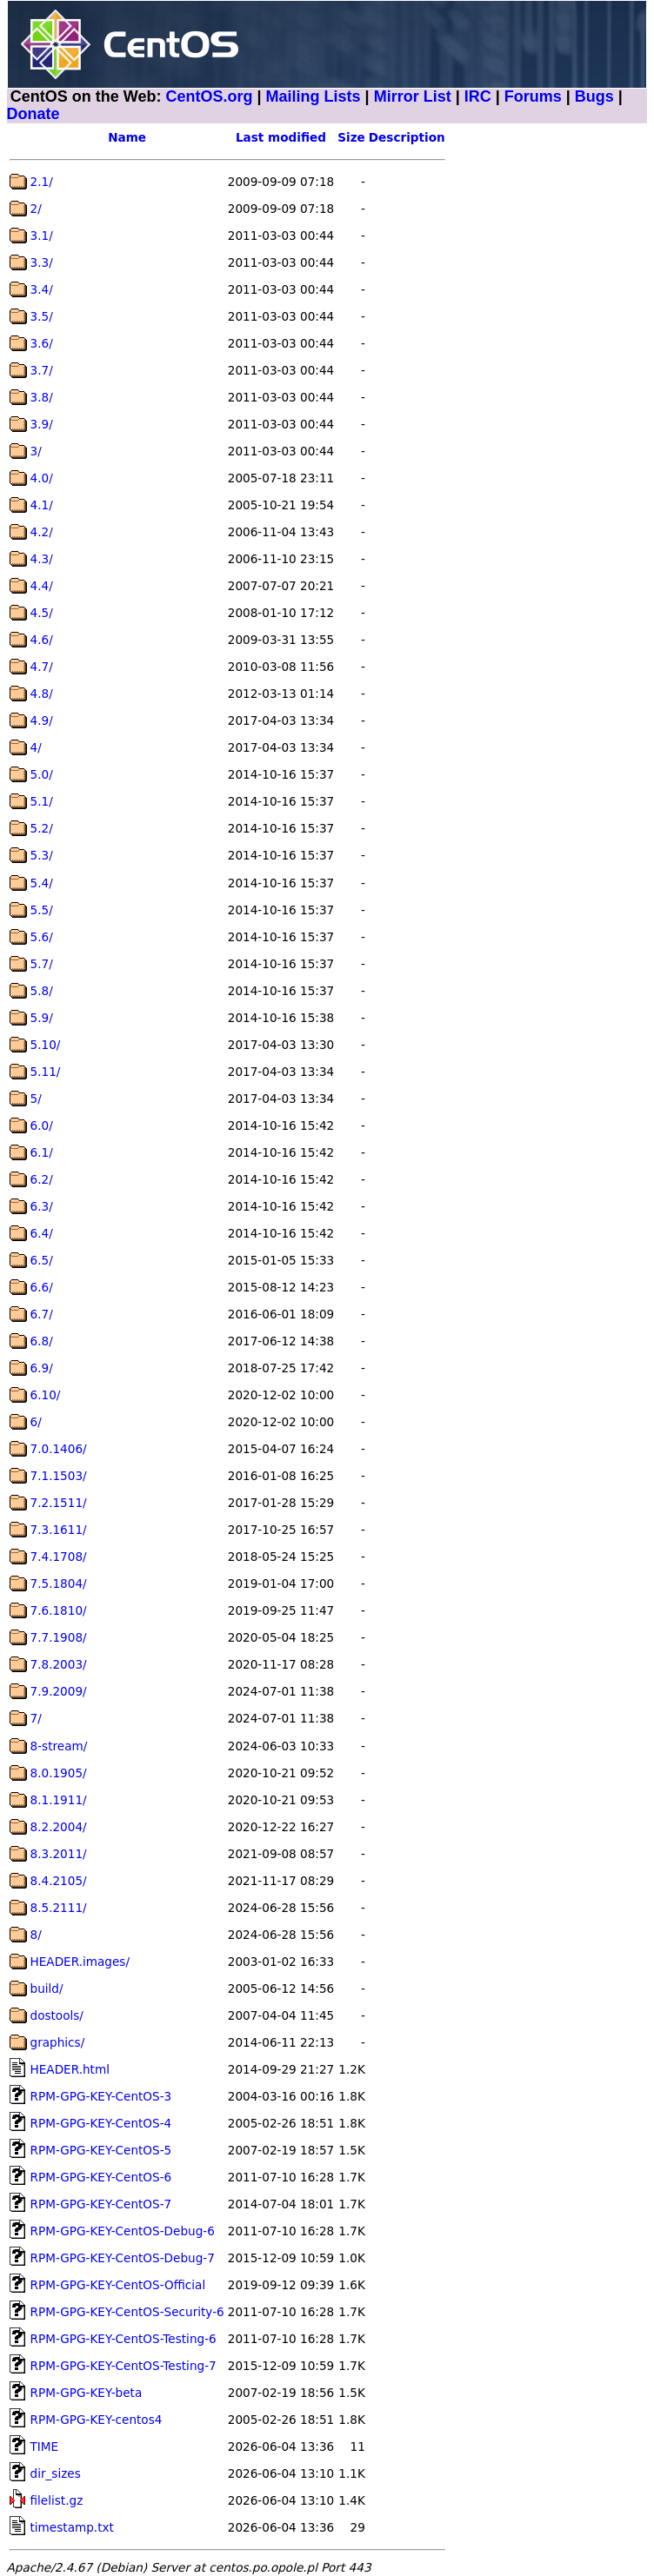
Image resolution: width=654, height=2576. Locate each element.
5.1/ (41, 801)
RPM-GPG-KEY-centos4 (96, 2420)
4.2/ (41, 532)
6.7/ (41, 1314)
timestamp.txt (72, 2527)
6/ (36, 1422)
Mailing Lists (313, 96)
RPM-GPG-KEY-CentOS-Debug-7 (122, 2258)
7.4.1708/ (58, 1557)
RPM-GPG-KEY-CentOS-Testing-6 (123, 2339)
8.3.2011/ (58, 1854)
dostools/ (56, 2015)
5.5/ (41, 910)
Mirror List (412, 96)
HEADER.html (70, 2069)
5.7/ (41, 964)
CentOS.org (209, 96)
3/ (36, 451)
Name (127, 137)
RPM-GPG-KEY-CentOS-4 (101, 2123)
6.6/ (41, 1287)
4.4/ (41, 586)
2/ (36, 209)
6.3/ (41, 1206)
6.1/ (41, 1152)
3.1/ (41, 235)
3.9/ (41, 424)
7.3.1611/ (58, 1530)
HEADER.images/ (80, 1962)
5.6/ (41, 937)
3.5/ (41, 316)
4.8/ (41, 693)
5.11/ (45, 1072)
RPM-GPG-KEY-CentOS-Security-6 (127, 2312)
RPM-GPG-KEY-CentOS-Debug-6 (122, 2231)
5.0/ (41, 774)
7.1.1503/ (58, 1476)
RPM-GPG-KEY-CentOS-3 (101, 2096)
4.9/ (41, 720)
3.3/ (41, 262)
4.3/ (41, 559)
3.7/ (41, 370)
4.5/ (41, 613)
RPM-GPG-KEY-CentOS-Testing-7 (123, 2366)
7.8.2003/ (58, 1664)
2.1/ (41, 182)
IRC (477, 96)
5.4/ (41, 883)
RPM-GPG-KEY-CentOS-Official (118, 2285)
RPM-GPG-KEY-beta (86, 2393)
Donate (33, 114)
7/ (36, 1718)
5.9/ (41, 1018)
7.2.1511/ (58, 1503)
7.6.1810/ (58, 1610)
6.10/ (45, 1395)
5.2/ (41, 828)
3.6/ (41, 343)
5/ (36, 1098)
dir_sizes (55, 2473)
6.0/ (41, 1125)
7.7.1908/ (58, 1637)
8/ (36, 1935)
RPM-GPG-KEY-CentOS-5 (101, 2150)
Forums (533, 96)
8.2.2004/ (58, 1827)
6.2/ (41, 1179)
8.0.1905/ (58, 1773)
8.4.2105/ (58, 1881)
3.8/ (41, 397)
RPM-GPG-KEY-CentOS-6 (101, 2177)
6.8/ (41, 1341)
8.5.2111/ (58, 1908)
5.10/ (45, 1045)
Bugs (594, 96)
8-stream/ (59, 1746)
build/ (46, 1988)
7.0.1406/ (58, 1449)
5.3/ (41, 855)
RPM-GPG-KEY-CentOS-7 (101, 2204)
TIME (44, 2446)
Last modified (281, 137)
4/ (36, 747)
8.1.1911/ (58, 1800)
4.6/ (41, 640)
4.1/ (41, 505)
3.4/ (41, 289)
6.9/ (41, 1368)
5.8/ (41, 991)
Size (351, 137)
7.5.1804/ (58, 1583)
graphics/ (57, 2042)
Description (407, 137)
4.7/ (41, 667)
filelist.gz (56, 2500)
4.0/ (41, 478)
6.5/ (41, 1260)
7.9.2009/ (58, 1691)
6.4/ (41, 1233)
